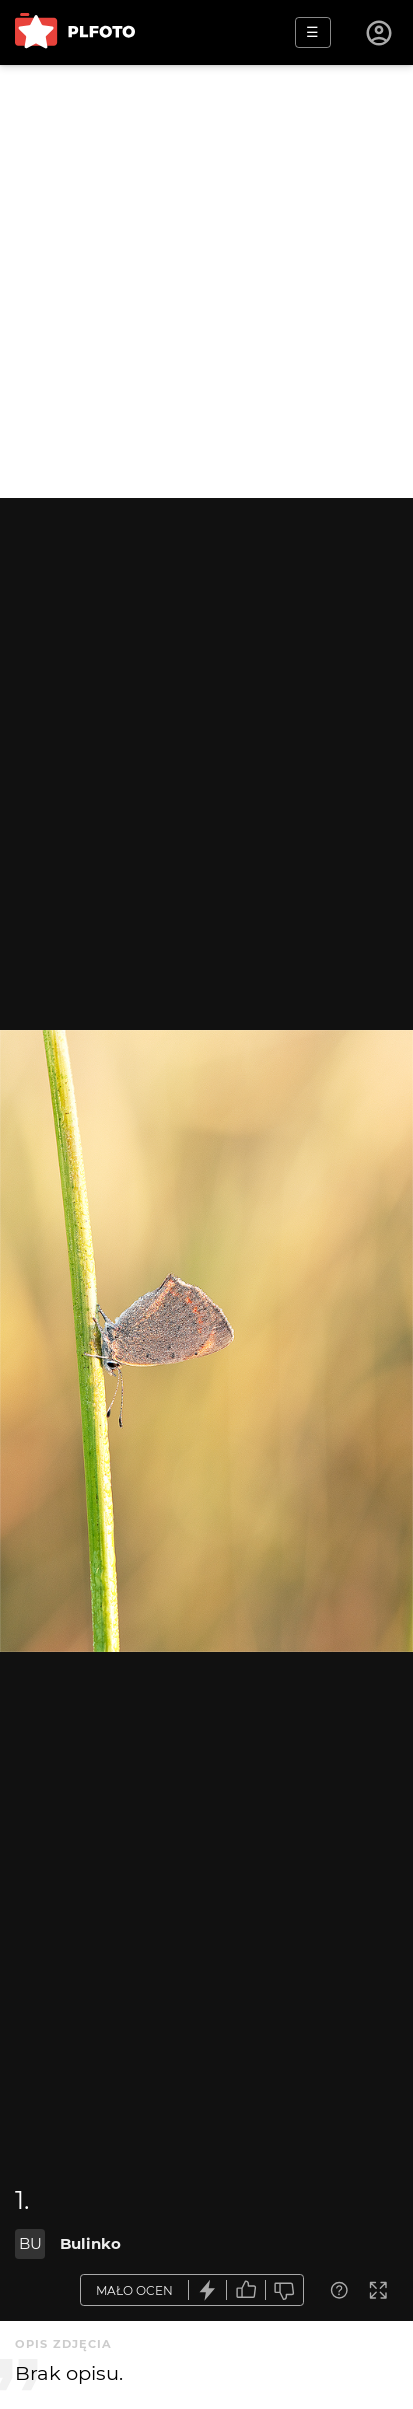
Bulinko (90, 2243)
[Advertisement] (206, 281)
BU (30, 2243)
